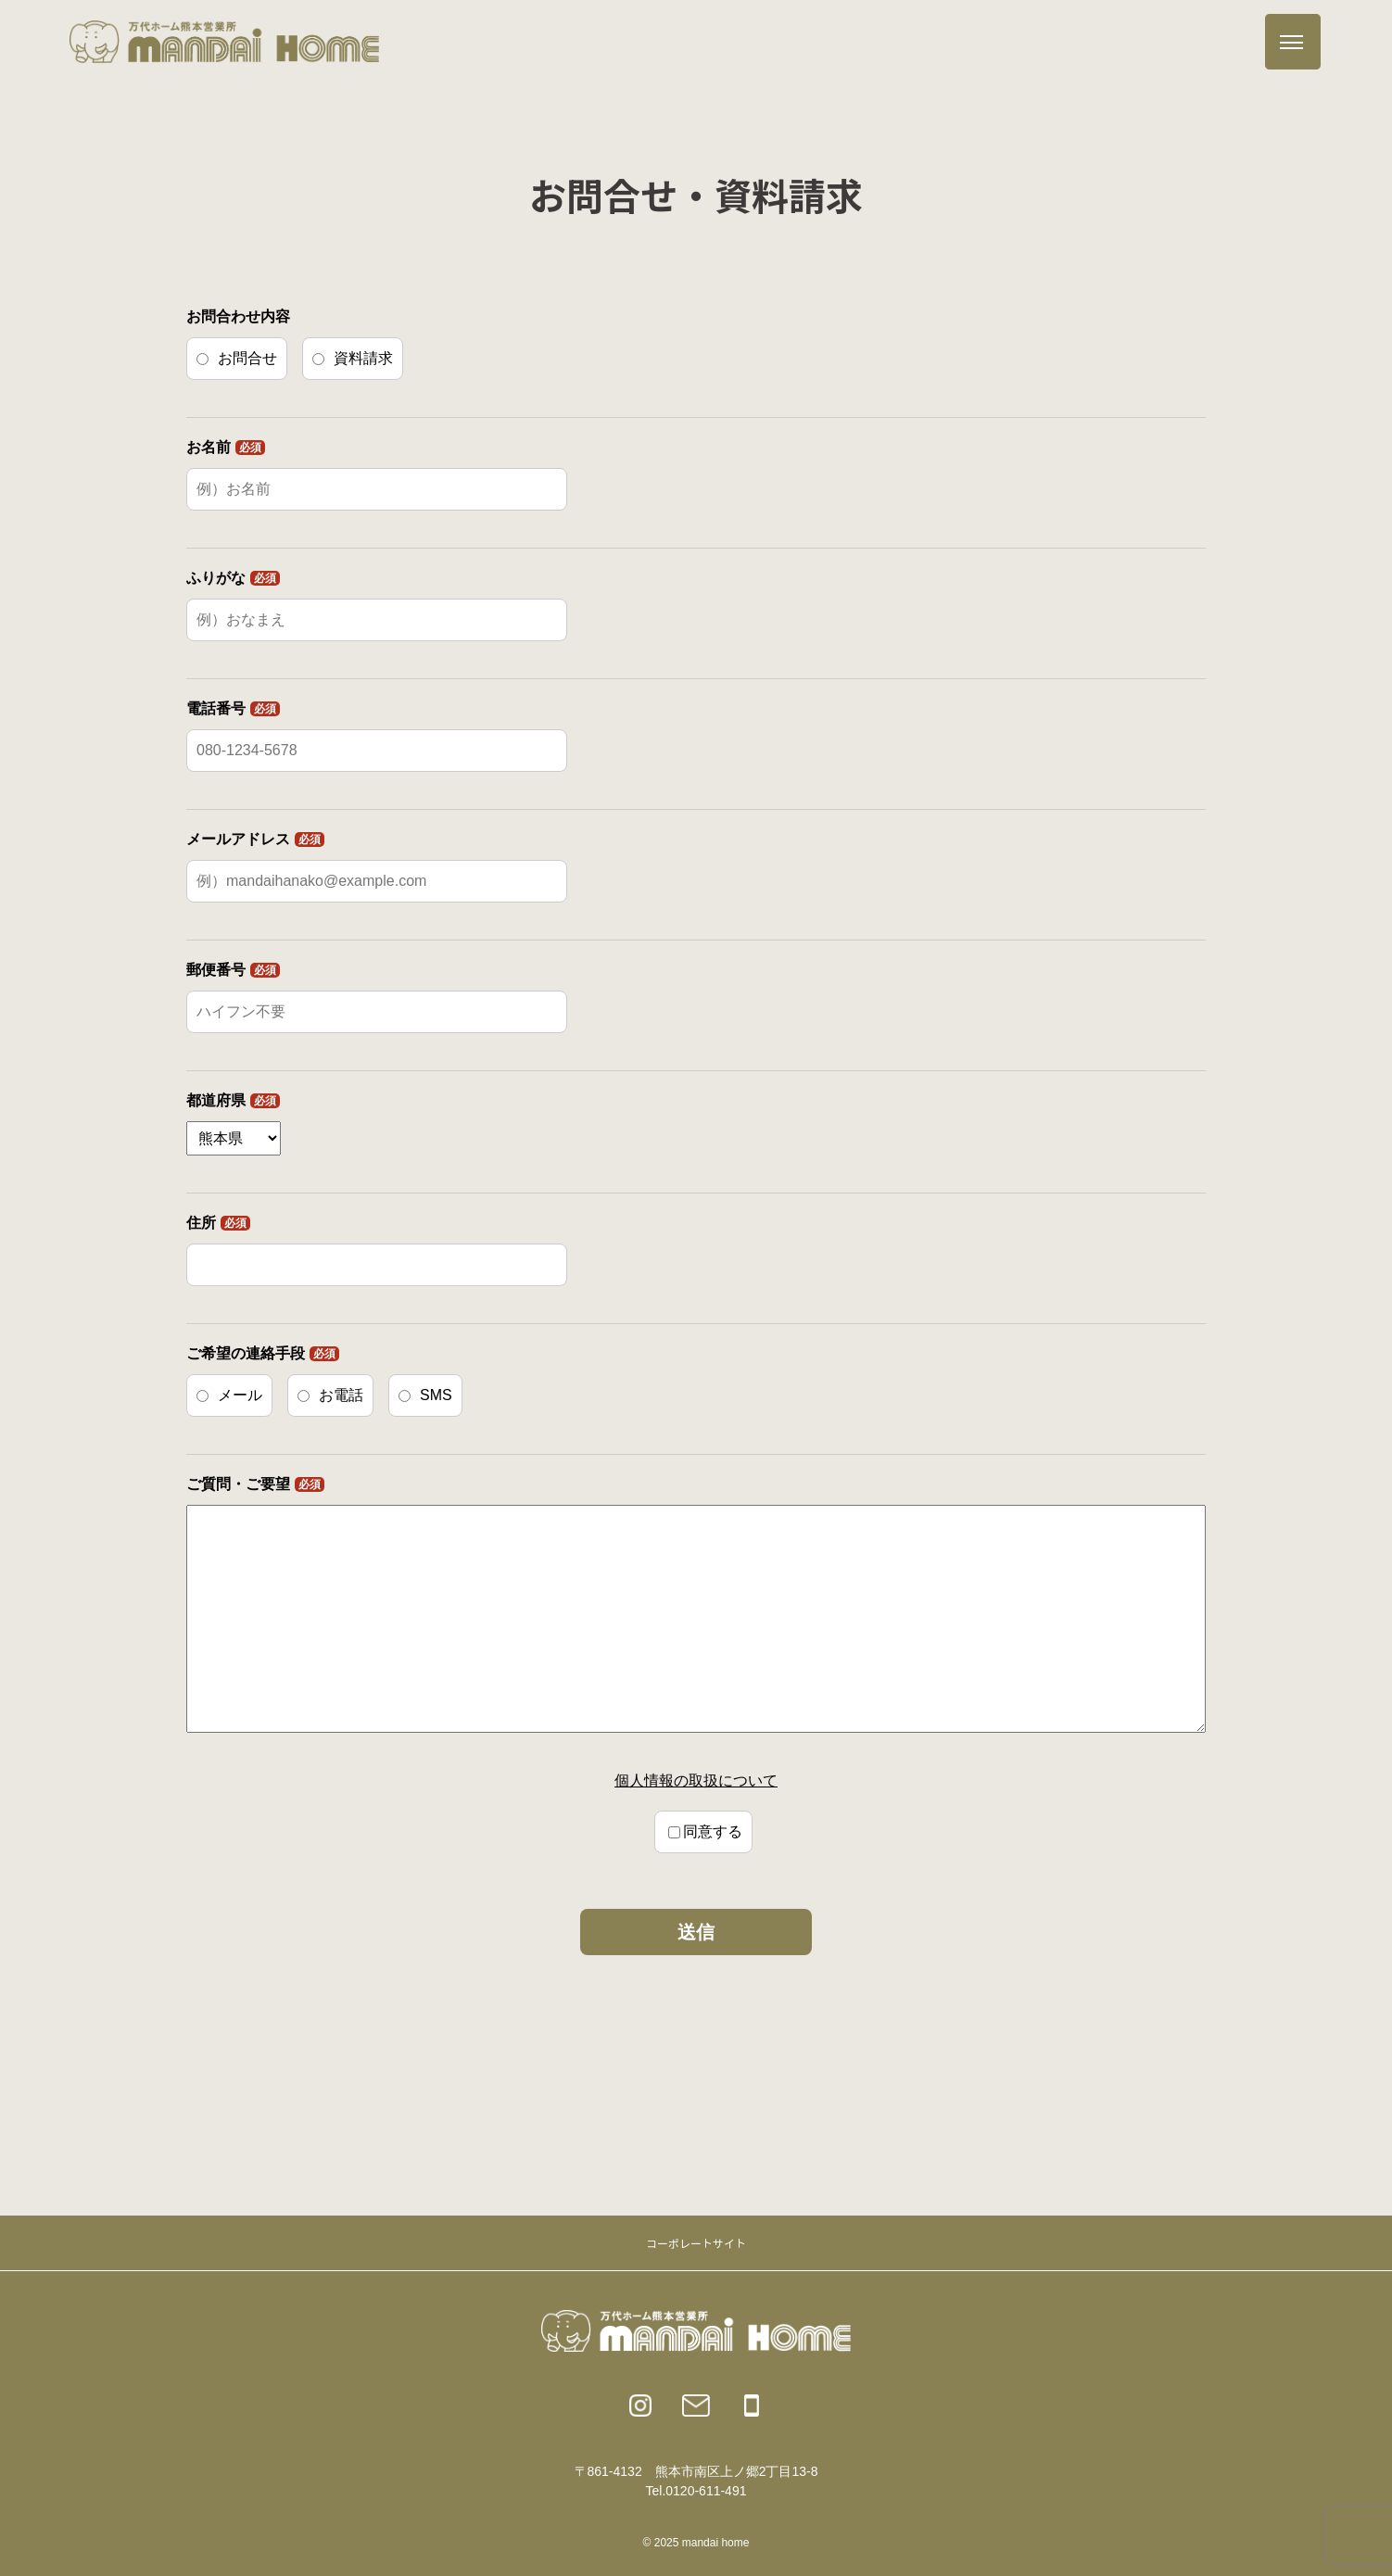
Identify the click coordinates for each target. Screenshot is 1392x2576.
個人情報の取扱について (696, 1780)
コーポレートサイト (696, 2243)
